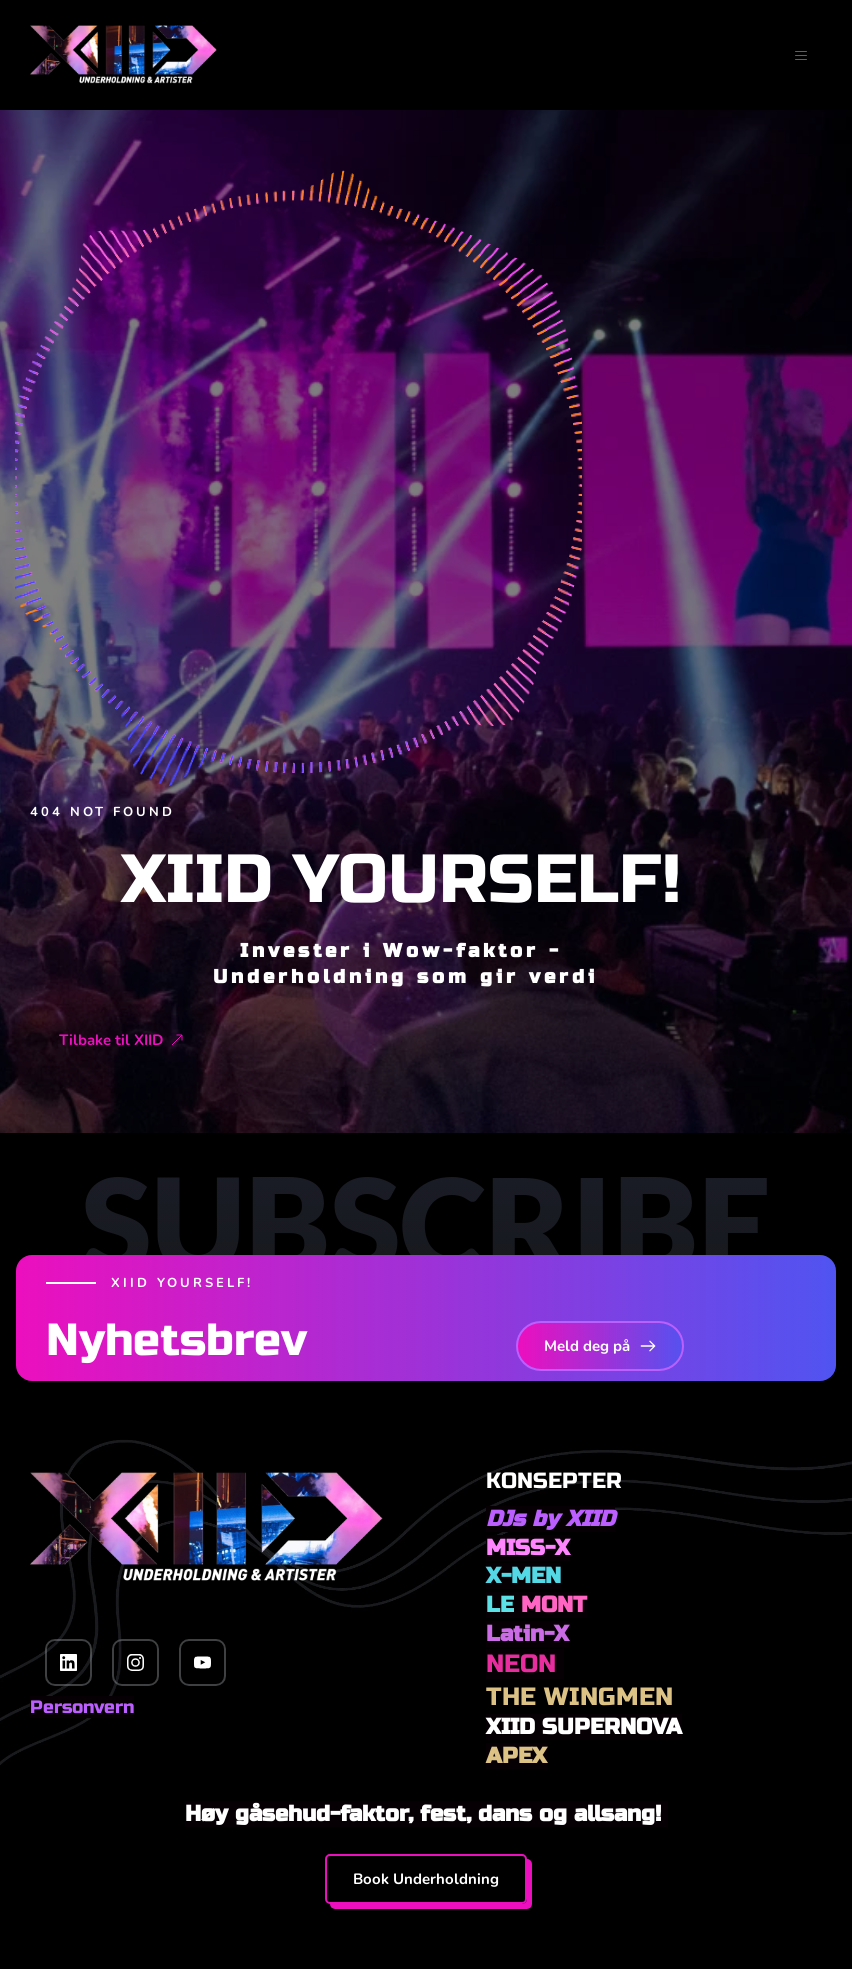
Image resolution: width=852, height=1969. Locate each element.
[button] (789, 55)
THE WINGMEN (579, 1697)
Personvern (82, 1707)
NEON (525, 1664)
